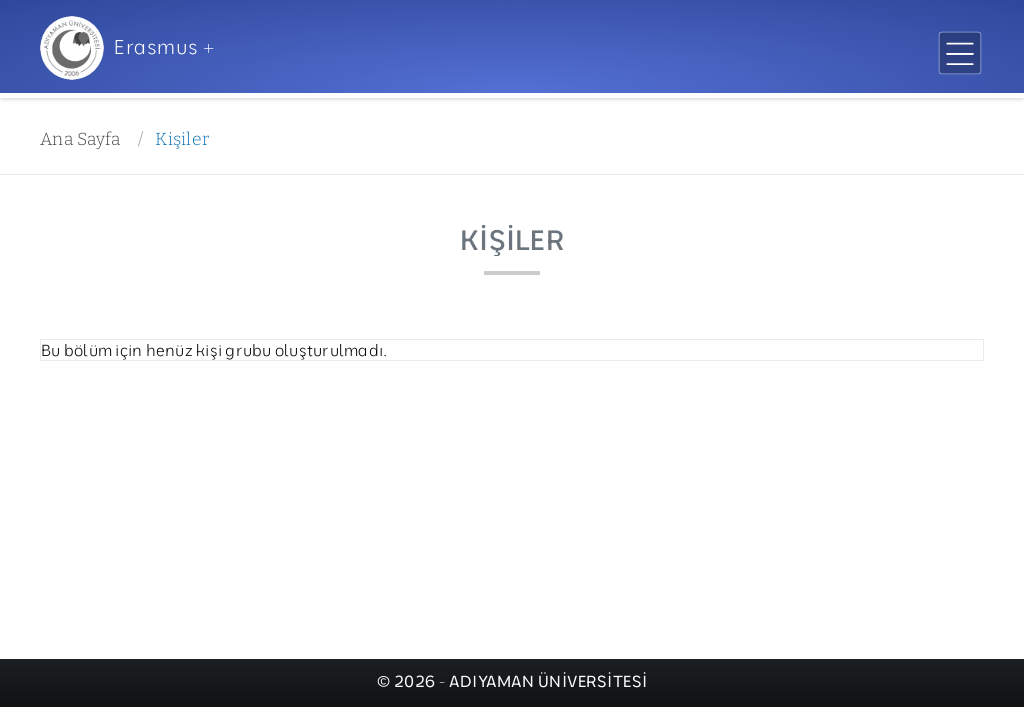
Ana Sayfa (80, 139)
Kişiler (182, 139)
